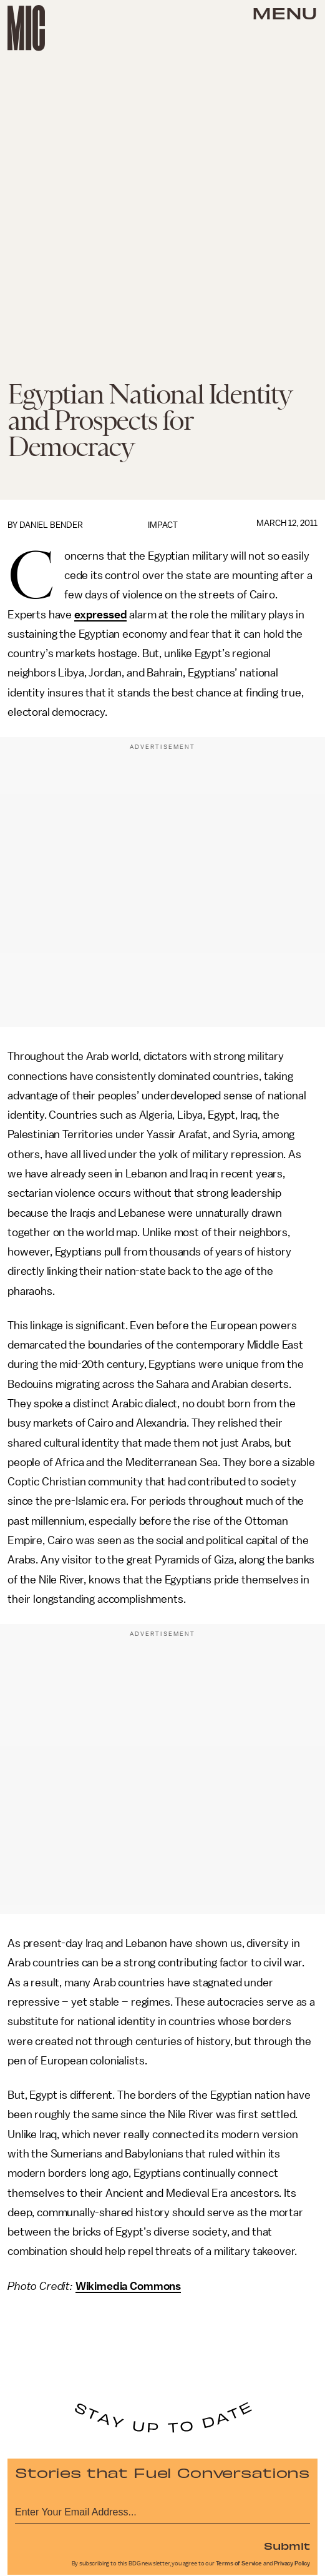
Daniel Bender (51, 525)
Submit (287, 2545)
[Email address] (162, 2510)
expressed (100, 614)
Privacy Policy (292, 2563)
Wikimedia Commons (128, 2286)
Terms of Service (239, 2563)
